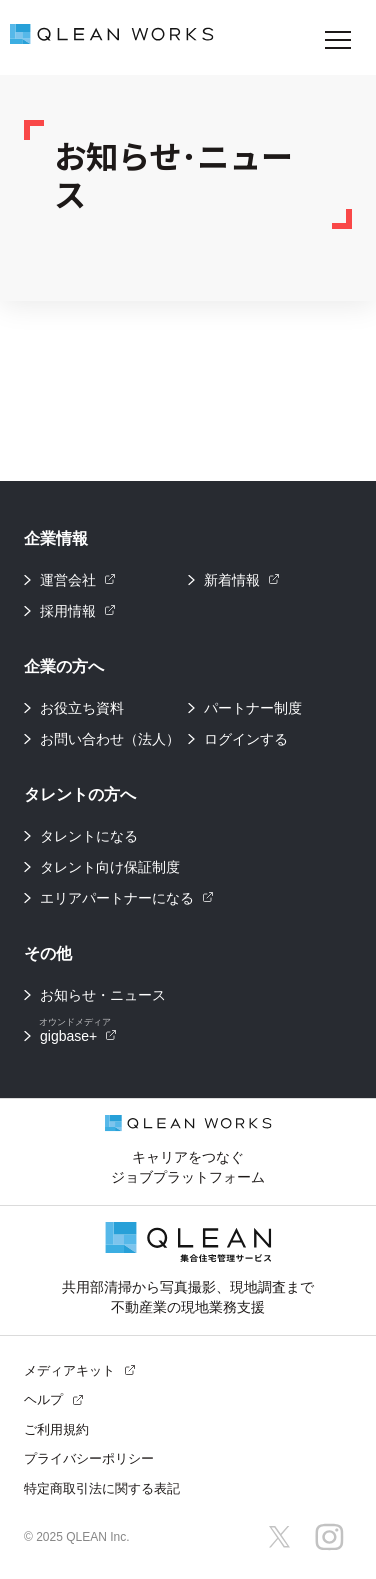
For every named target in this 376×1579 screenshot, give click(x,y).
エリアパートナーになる (127, 898)
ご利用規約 (56, 1429)
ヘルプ (54, 1399)
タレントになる (89, 836)
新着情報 (242, 580)
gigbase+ (78, 1032)
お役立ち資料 (82, 708)
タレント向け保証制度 (110, 867)
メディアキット (80, 1370)
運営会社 (78, 580)
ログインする (246, 739)
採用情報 (78, 611)
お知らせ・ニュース (103, 995)
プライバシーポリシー (89, 1458)
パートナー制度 (253, 708)
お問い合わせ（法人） (110, 739)
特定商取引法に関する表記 (102, 1488)
